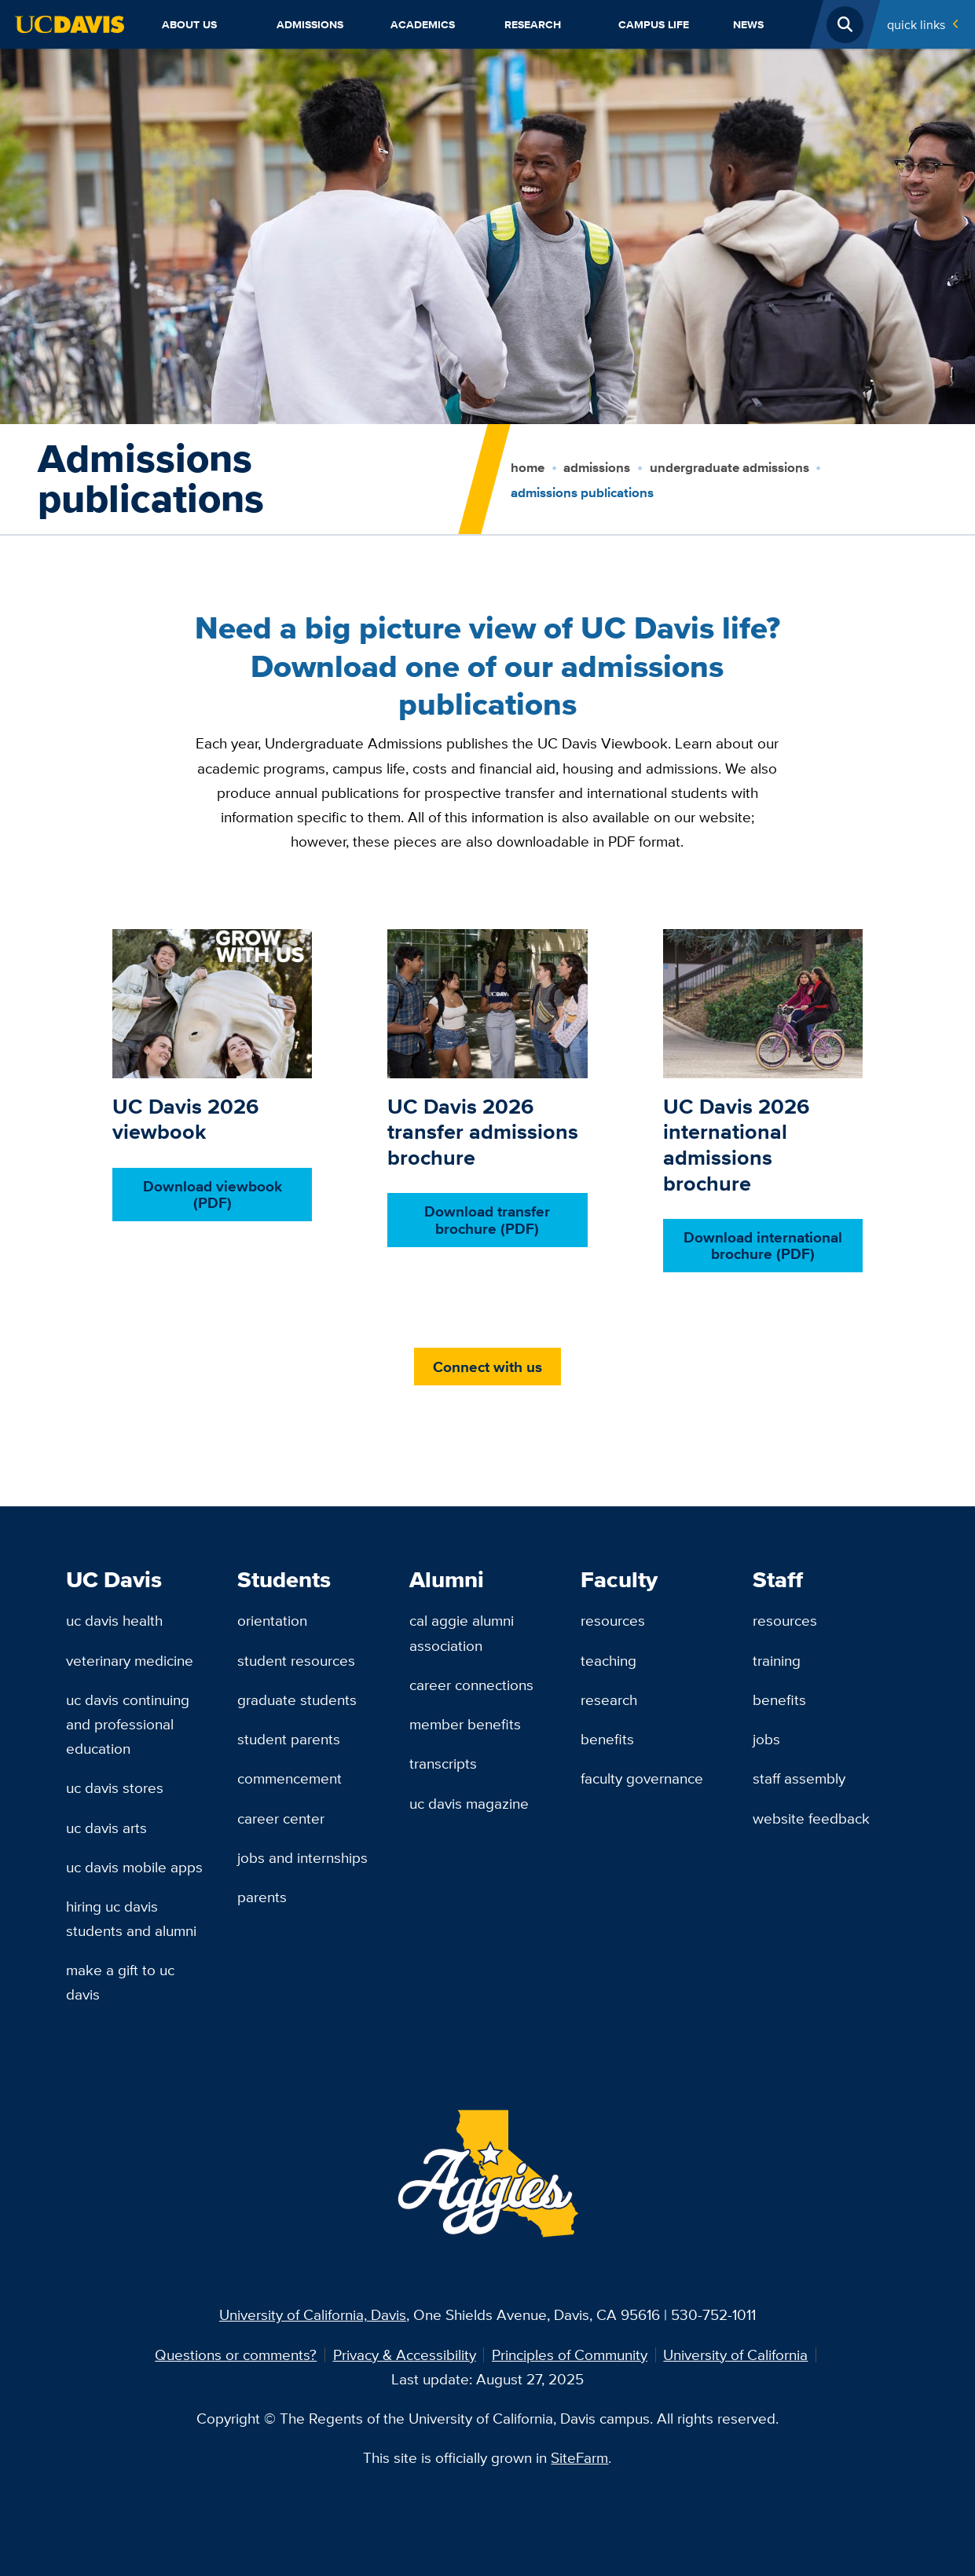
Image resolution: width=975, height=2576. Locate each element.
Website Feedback (811, 1818)
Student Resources (296, 1660)
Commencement (289, 1778)
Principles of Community (569, 2355)
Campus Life (653, 24)
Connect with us (487, 1367)
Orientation (272, 1620)
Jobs (766, 1739)
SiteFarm (579, 2457)
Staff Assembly (799, 1778)
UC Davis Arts (106, 1828)
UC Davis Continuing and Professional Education (127, 1724)
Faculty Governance (642, 1778)
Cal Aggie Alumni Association (461, 1632)
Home (527, 468)
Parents (262, 1897)
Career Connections (471, 1685)
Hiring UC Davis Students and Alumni (131, 1918)
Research (532, 24)
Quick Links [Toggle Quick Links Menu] (916, 24)
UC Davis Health (114, 1620)
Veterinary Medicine (129, 1660)
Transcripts (443, 1763)
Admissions (310, 24)
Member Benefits (465, 1724)
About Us (189, 24)
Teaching (608, 1660)
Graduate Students (297, 1700)
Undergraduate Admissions (729, 468)
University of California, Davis (312, 2314)
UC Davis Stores (114, 1787)
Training (777, 1660)
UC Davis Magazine (469, 1803)
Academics (422, 24)
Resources (613, 1620)
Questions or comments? (236, 2355)
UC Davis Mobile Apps (134, 1867)
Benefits (607, 1739)
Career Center (280, 1818)
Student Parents (288, 1739)
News (748, 24)
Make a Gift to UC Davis (120, 1982)
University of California (735, 2355)
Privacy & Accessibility (404, 2355)
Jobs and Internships (302, 1857)
